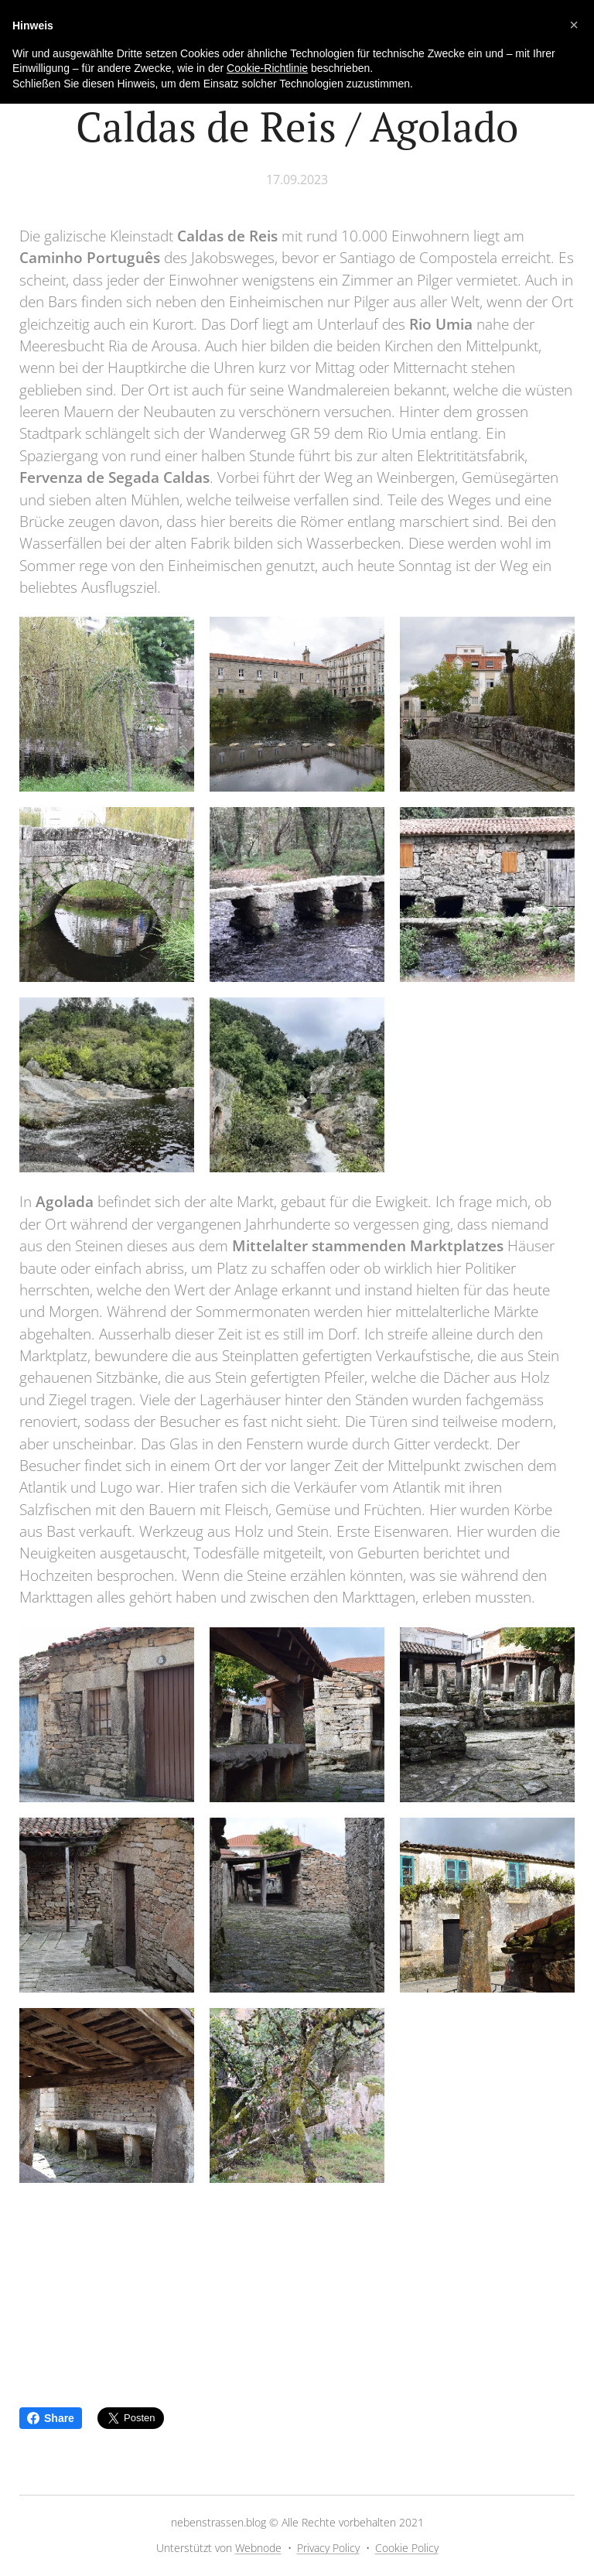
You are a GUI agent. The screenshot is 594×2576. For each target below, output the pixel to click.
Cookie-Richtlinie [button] (267, 68)
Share (50, 2418)
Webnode (258, 2547)
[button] (574, 24)
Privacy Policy (328, 2547)
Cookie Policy (407, 2547)
